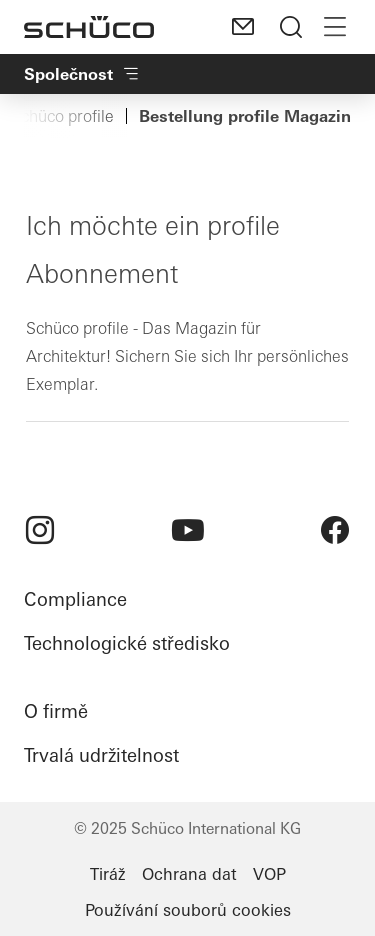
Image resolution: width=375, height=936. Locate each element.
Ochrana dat (189, 874)
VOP (269, 874)
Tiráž (108, 874)
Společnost (82, 74)
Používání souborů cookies (188, 910)
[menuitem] (40, 530)
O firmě (56, 711)
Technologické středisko (127, 643)
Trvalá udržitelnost (101, 755)
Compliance (75, 599)
